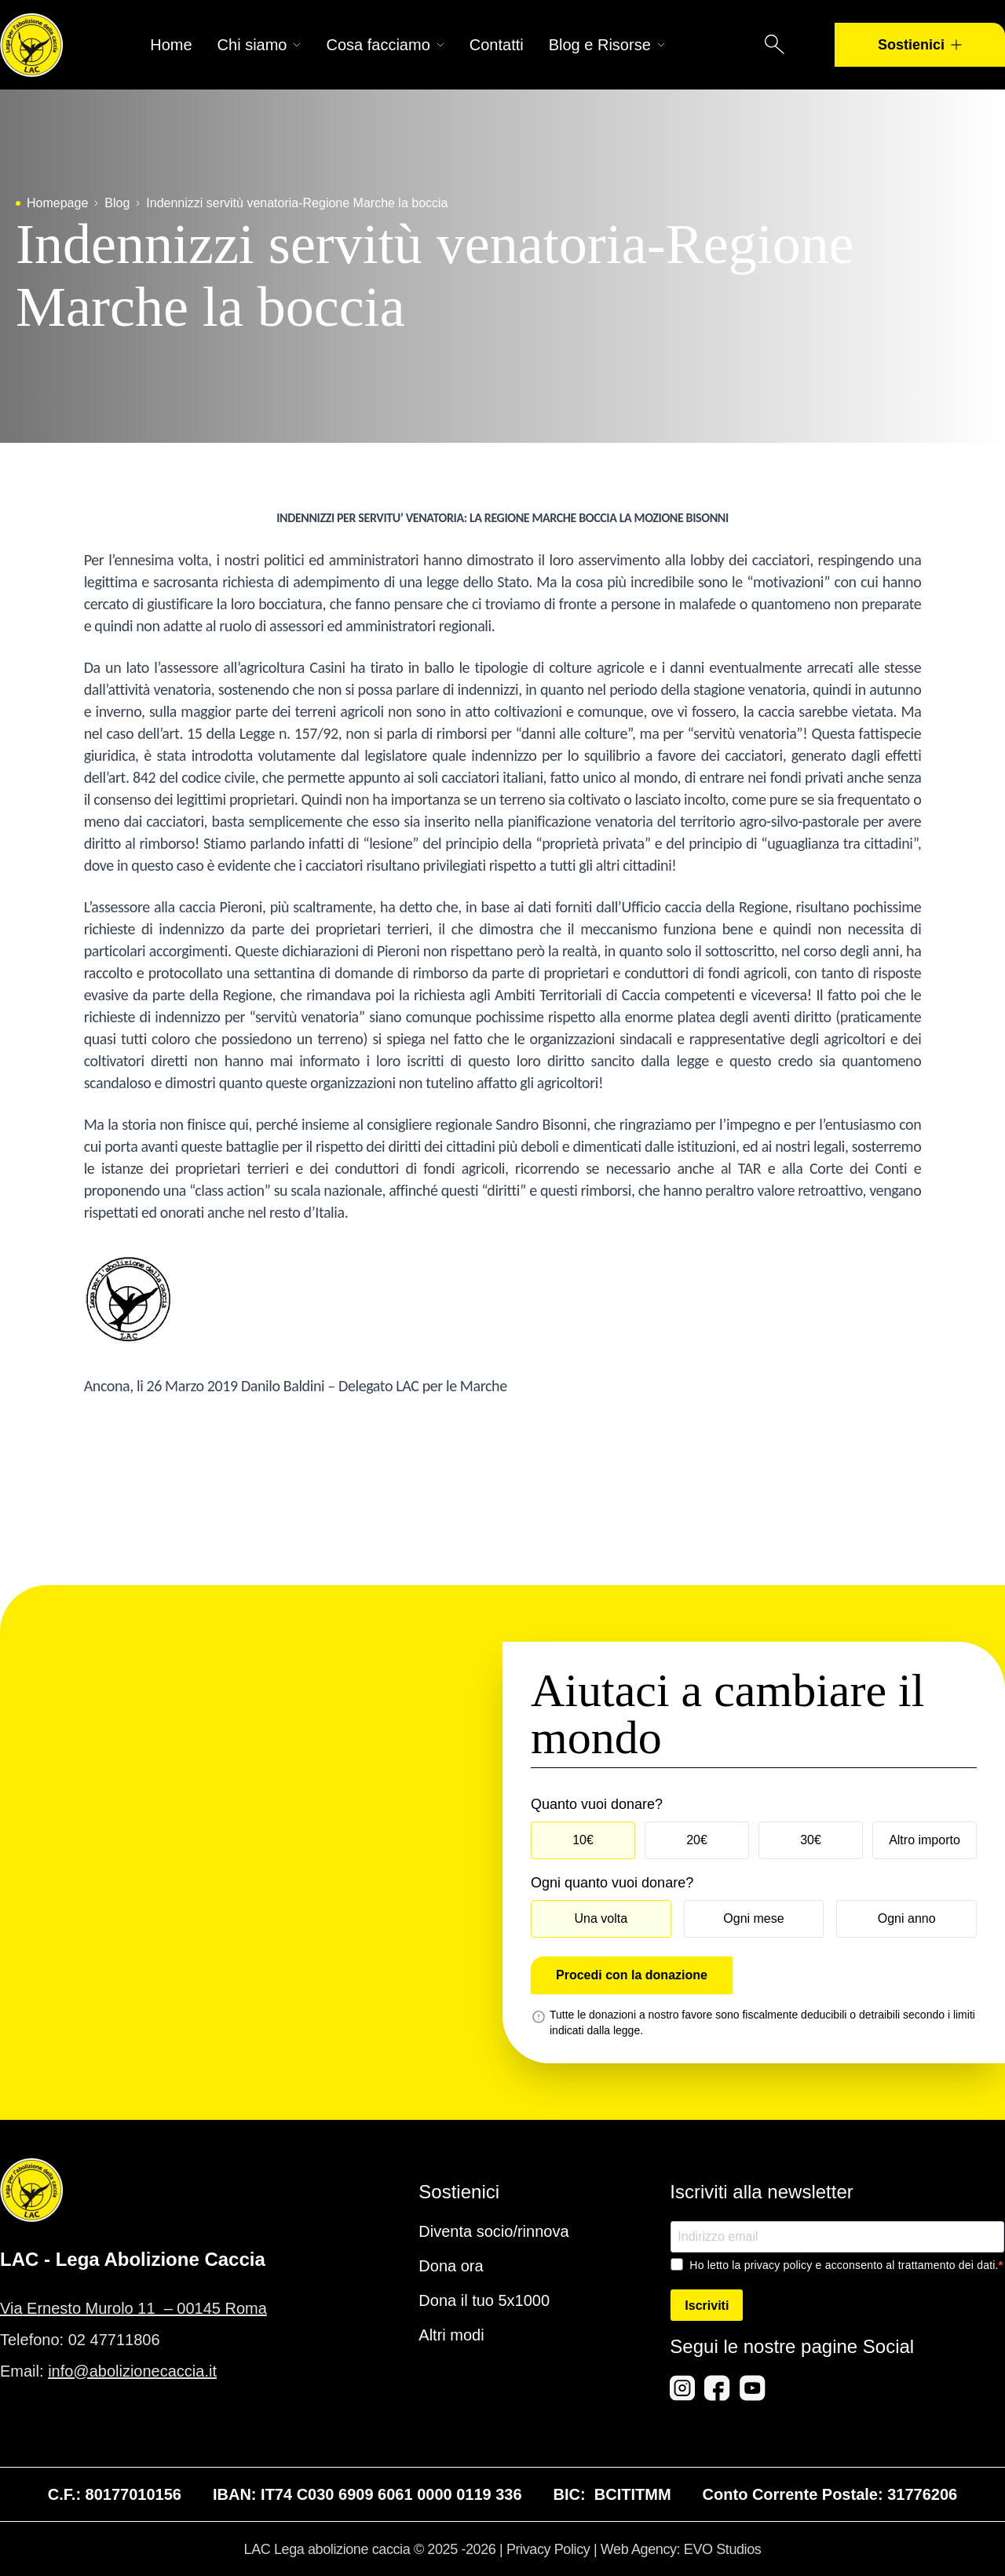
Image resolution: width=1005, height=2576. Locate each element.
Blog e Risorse (607, 44)
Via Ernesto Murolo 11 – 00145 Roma (133, 2308)
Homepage (57, 203)
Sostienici (920, 45)
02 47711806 (114, 2339)
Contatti (497, 44)
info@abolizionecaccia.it (132, 2371)
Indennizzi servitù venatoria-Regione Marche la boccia (297, 203)
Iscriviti (707, 2305)
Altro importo (924, 1840)
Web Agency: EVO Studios (681, 2549)
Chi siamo (259, 44)
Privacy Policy (548, 2549)
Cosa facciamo (385, 44)
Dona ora (450, 2266)
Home (171, 44)
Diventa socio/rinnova (493, 2231)
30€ (810, 1840)
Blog (117, 203)
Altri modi (451, 2335)
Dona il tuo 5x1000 (484, 2300)
